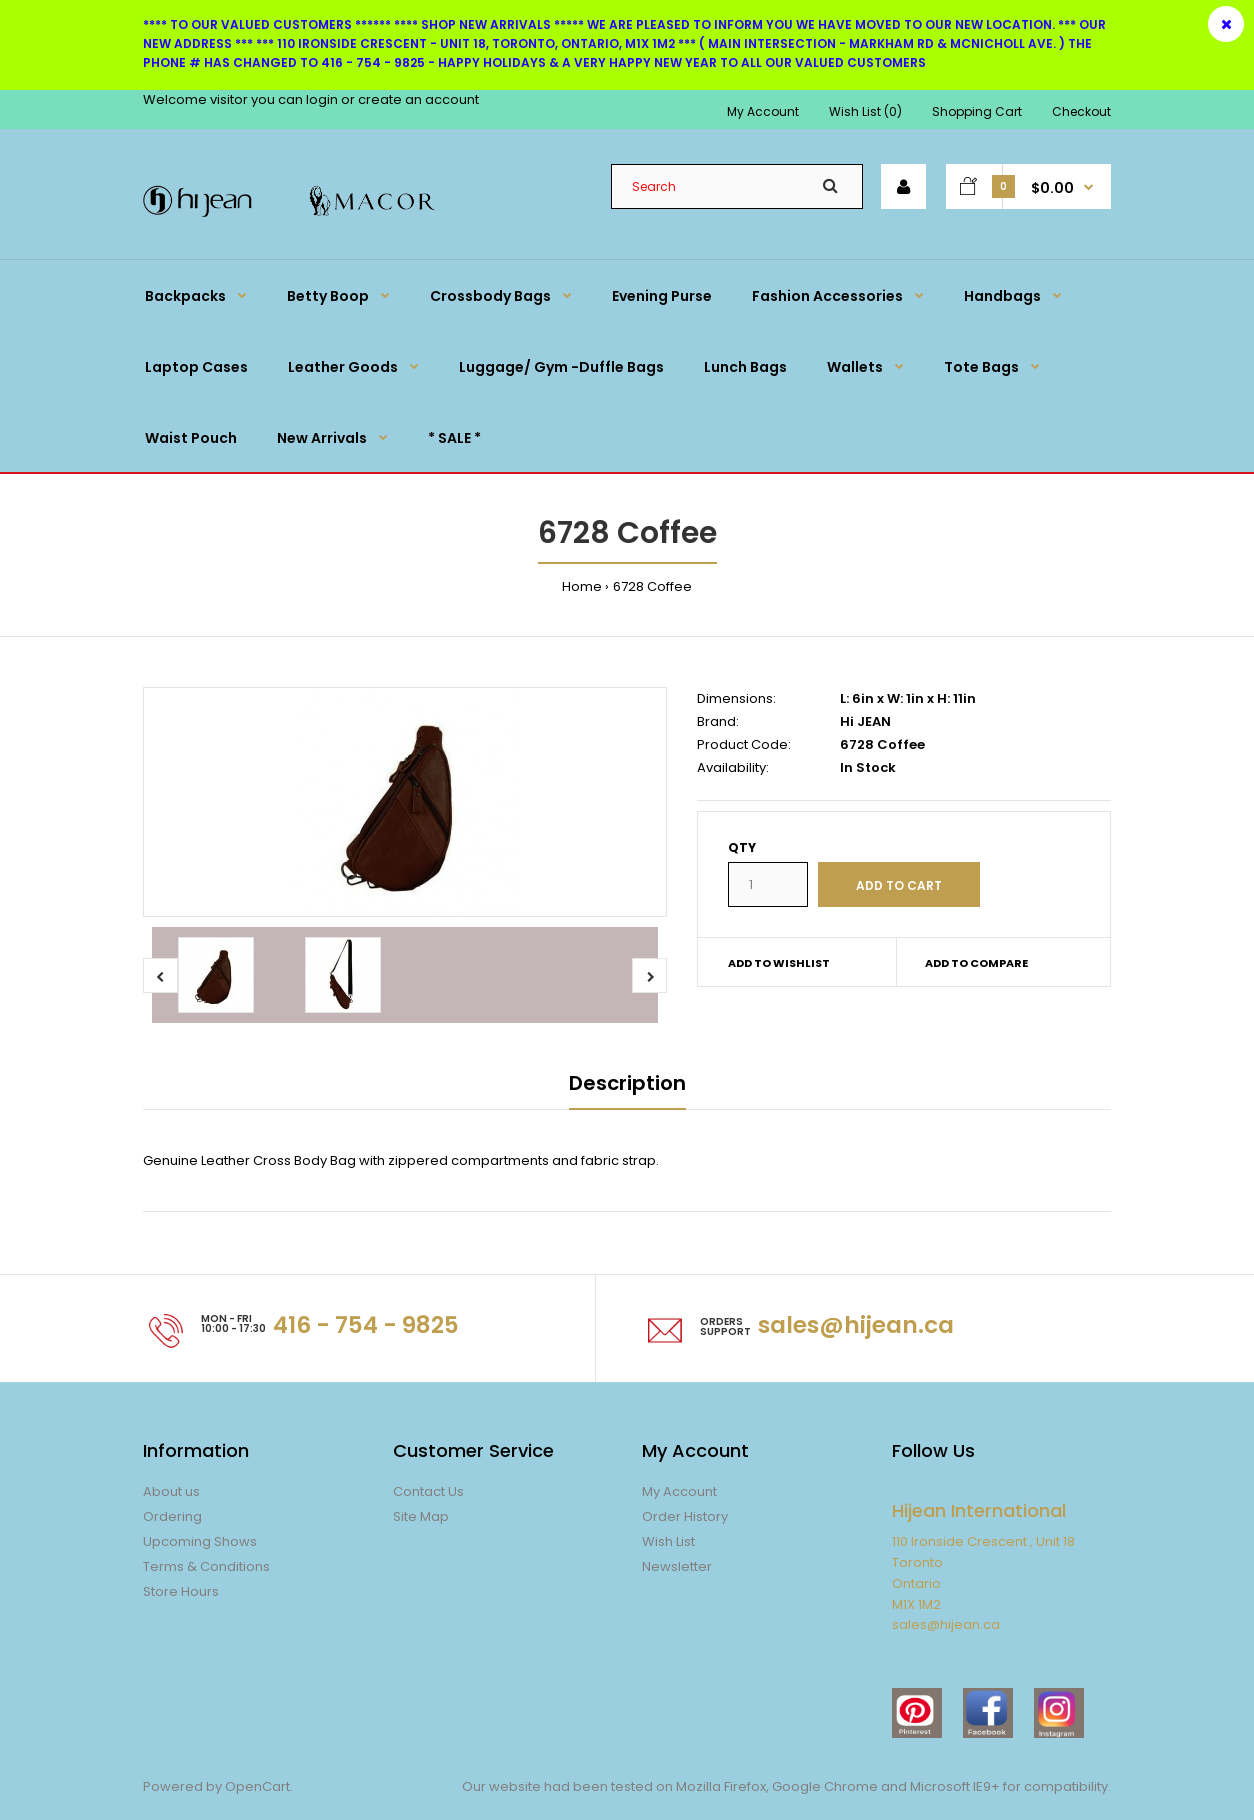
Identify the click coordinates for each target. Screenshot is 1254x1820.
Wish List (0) (865, 111)
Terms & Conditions (206, 1566)
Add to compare (976, 963)
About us (171, 1491)
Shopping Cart (977, 111)
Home (582, 586)
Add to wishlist (779, 963)
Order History (685, 1516)
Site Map (421, 1516)
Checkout (1081, 111)
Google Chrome (823, 1786)
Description (627, 1083)
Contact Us (428, 1491)
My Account (763, 111)
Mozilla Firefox (721, 1786)
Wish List (668, 1541)
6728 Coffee (652, 586)
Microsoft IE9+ (955, 1786)
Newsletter (677, 1566)
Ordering (172, 1516)
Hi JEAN (865, 721)
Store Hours (181, 1591)
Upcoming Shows (200, 1541)
